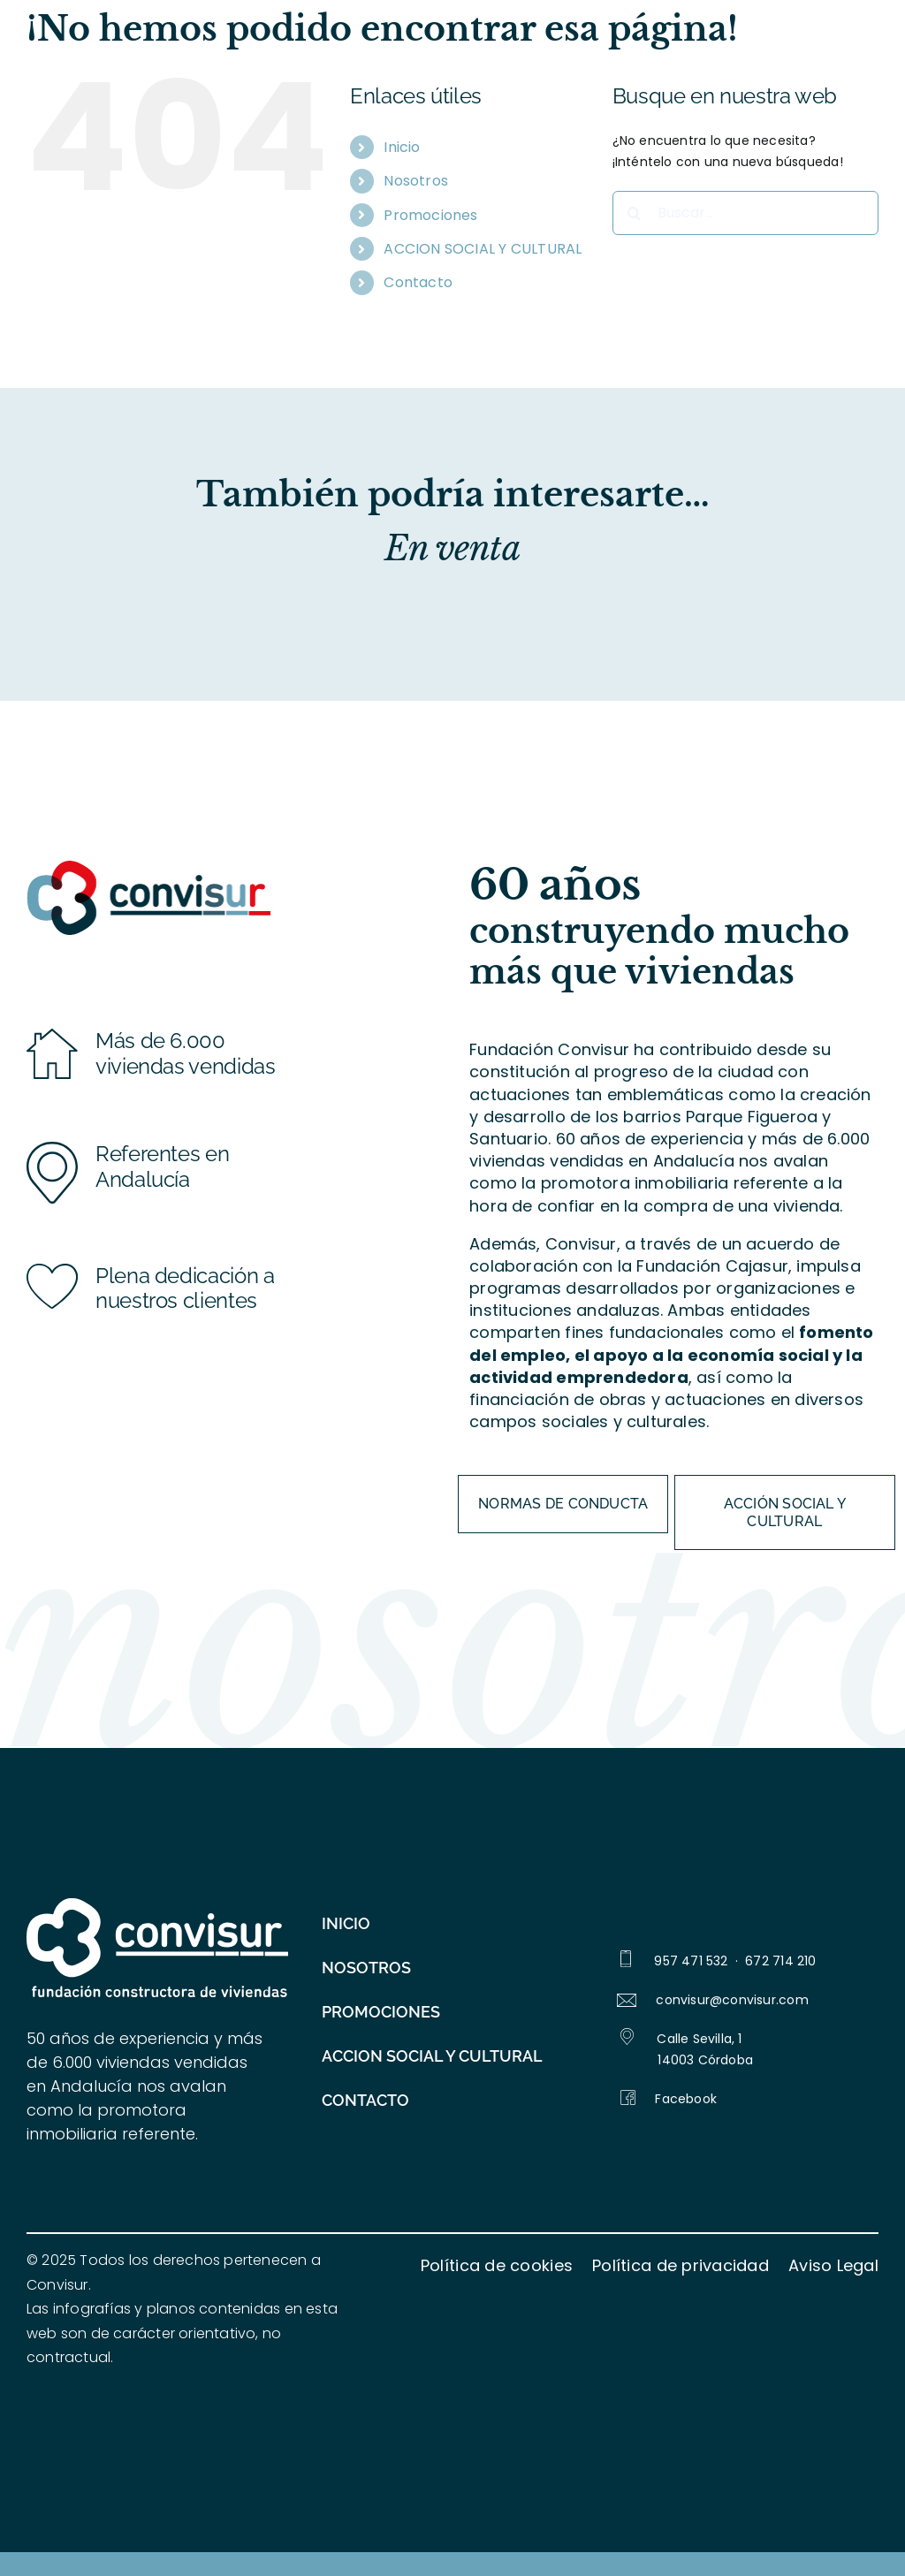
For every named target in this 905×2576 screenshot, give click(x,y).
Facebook (668, 2099)
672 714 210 (780, 1961)
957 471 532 (690, 1961)
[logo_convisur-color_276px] (148, 866)
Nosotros (416, 181)
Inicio (402, 147)
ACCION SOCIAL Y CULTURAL (483, 249)
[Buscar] (634, 213)
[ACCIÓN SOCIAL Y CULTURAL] (785, 1512)
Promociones (430, 215)
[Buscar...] (745, 213)
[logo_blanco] (157, 1904)
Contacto (418, 282)
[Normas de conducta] (563, 1503)
